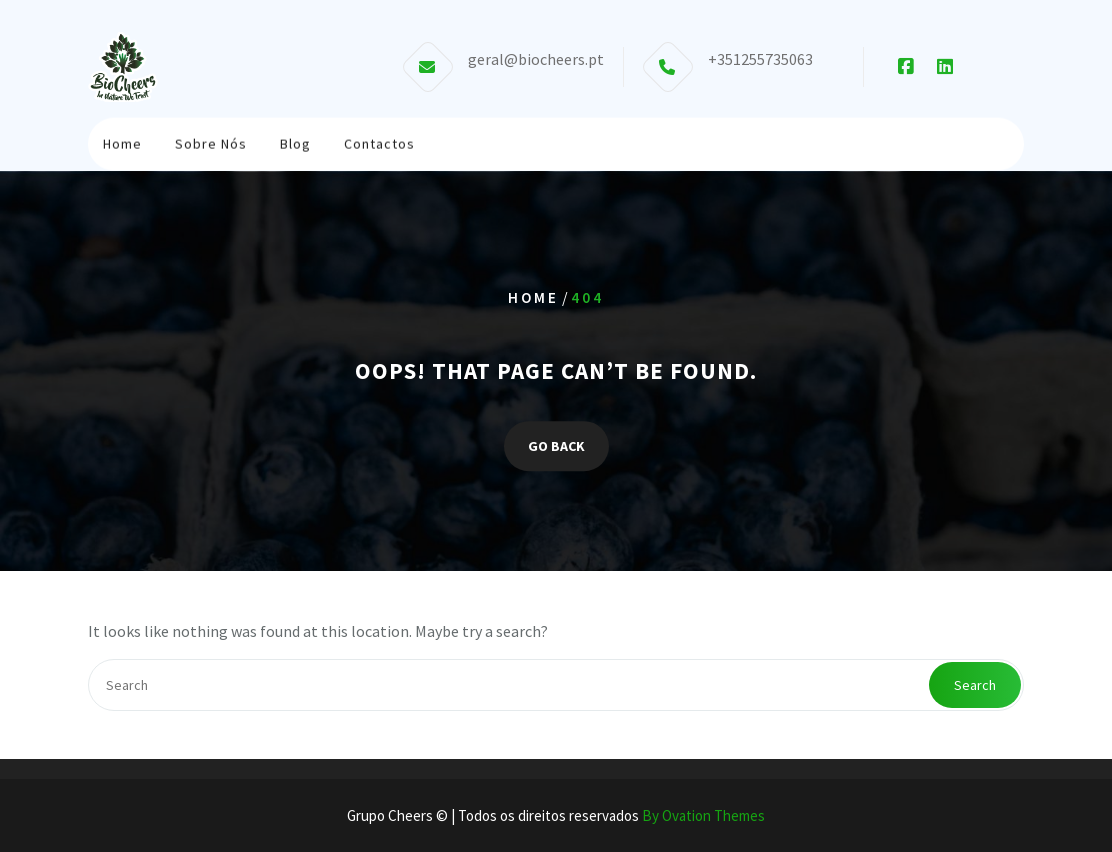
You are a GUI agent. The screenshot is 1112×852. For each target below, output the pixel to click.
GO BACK (556, 446)
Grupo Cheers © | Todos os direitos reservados (556, 815)
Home (122, 143)
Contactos (379, 143)
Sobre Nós (211, 143)
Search (975, 685)
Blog (295, 143)
